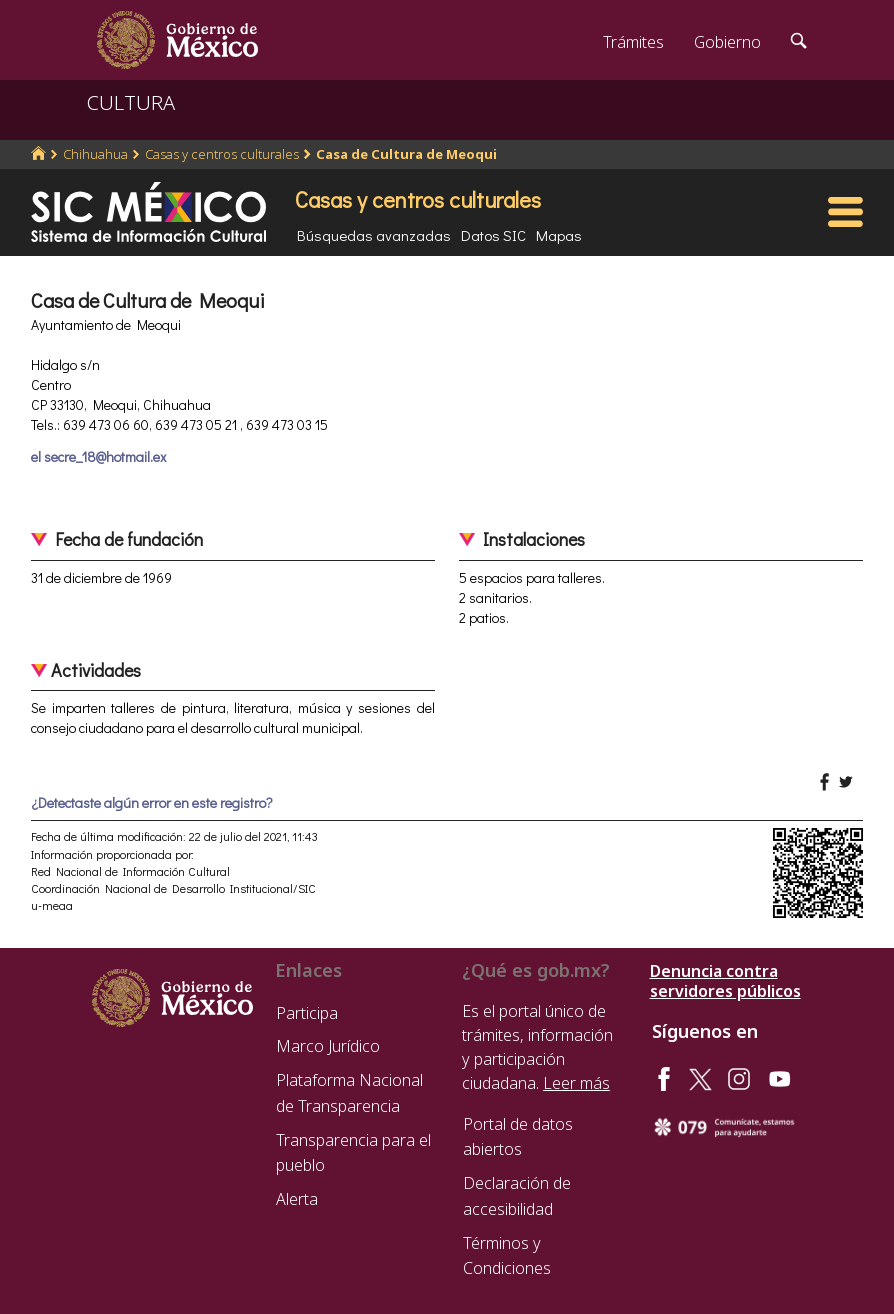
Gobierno (727, 42)
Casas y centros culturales (222, 154)
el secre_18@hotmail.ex (98, 456)
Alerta (297, 1199)
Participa (307, 1013)
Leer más (576, 1083)
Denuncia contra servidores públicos (725, 981)
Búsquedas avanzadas (374, 235)
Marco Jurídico (328, 1046)
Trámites (633, 42)
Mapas (559, 235)
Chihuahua (95, 154)
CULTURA (131, 102)
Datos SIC (493, 235)
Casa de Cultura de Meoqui (406, 154)
